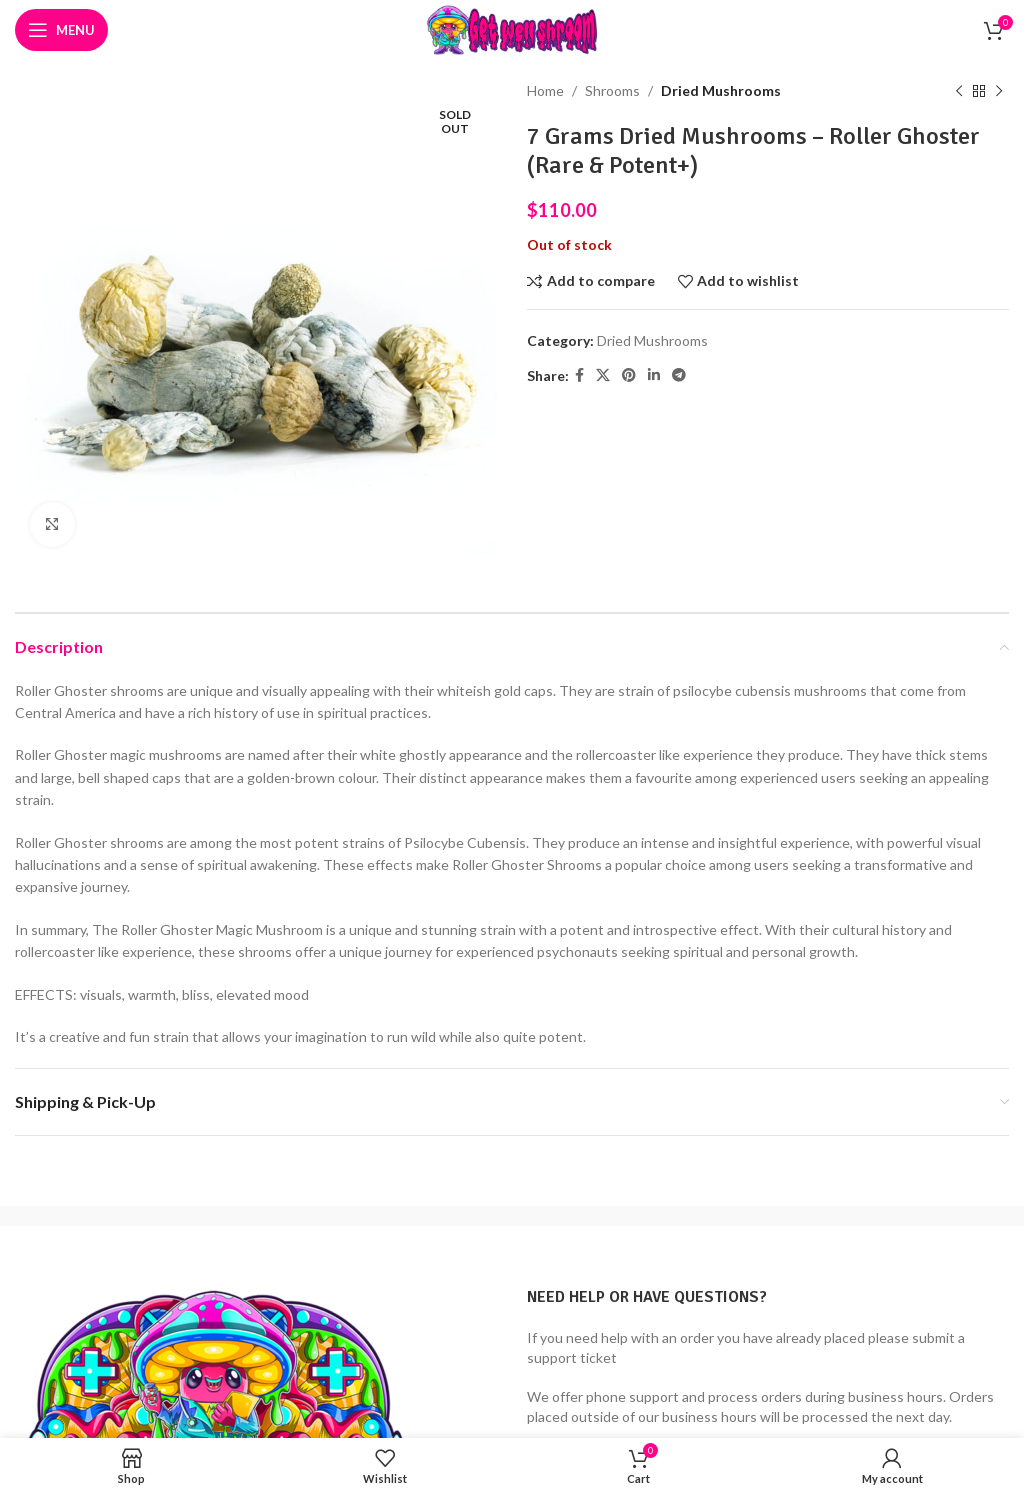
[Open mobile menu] (61, 30)
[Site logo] (512, 28)
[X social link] (603, 375)
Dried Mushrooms (721, 90)
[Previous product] (959, 91)
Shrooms (612, 90)
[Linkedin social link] (654, 375)
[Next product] (999, 91)
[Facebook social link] (579, 375)
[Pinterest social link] (629, 375)
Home (545, 90)
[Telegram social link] (679, 375)
